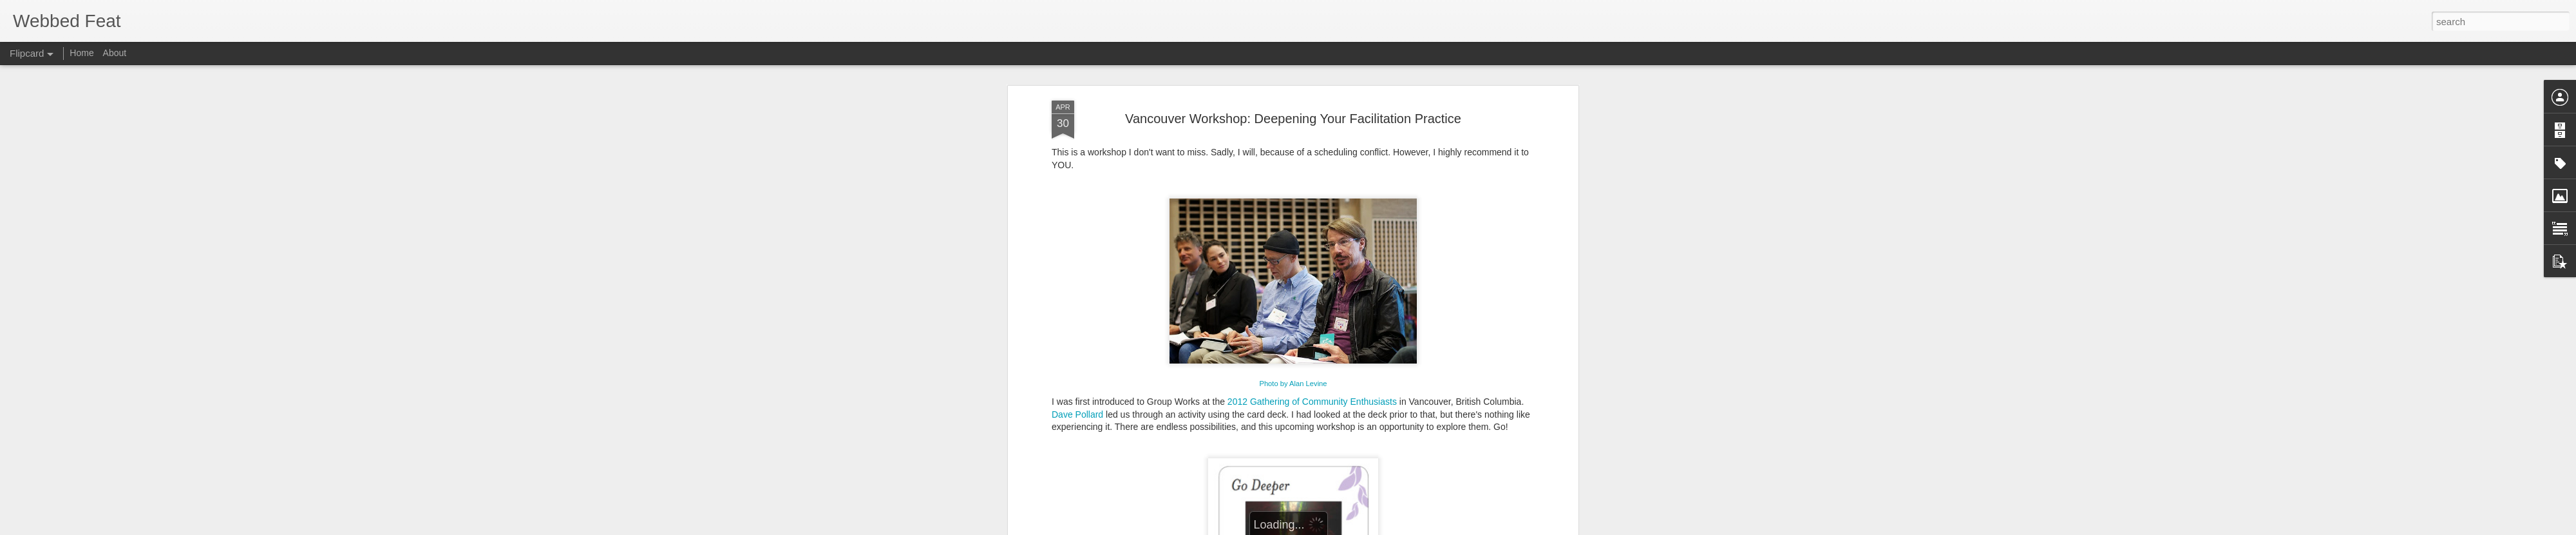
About (115, 53)
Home (81, 53)
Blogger (1411, 528)
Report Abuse (1448, 528)
